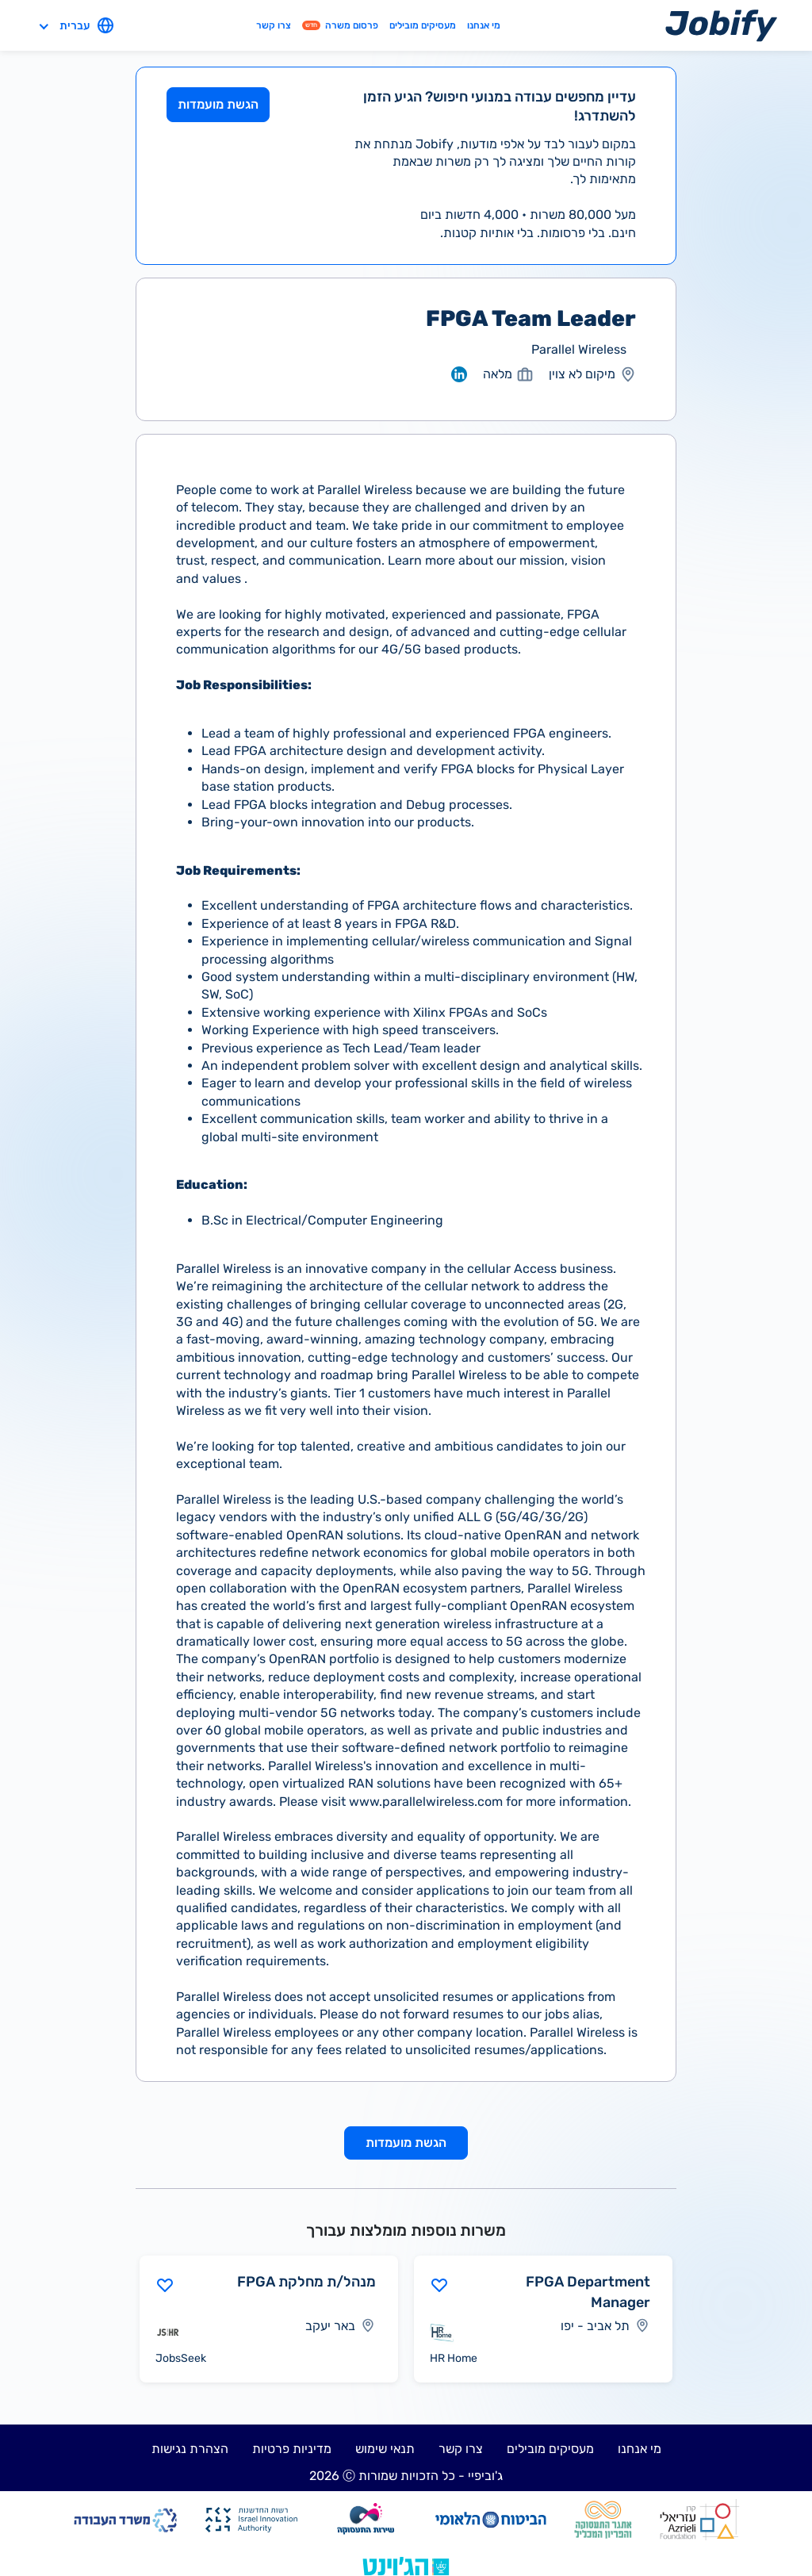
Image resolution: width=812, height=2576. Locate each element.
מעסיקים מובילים (422, 25)
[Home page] (721, 25)
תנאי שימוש (385, 2448)
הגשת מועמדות (218, 104)
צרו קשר (273, 25)
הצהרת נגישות (189, 2448)
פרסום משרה (340, 25)
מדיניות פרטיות (291, 2448)
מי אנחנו (483, 25)
